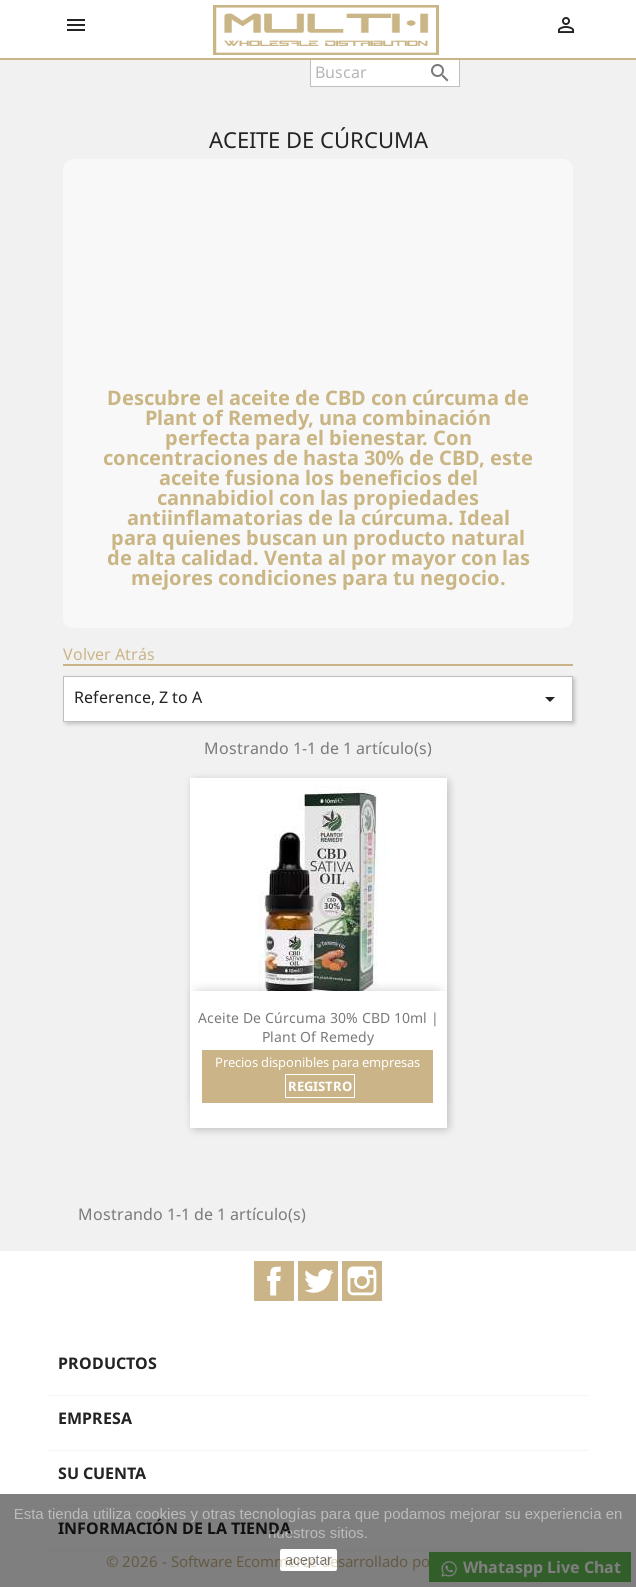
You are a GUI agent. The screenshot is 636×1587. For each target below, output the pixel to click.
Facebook (274, 1281)
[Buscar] (385, 72)
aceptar (308, 1560)
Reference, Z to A (318, 698)
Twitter (318, 1281)
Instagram (362, 1281)
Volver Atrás (109, 654)
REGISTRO (320, 1086)
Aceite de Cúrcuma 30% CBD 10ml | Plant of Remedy (318, 1027)
